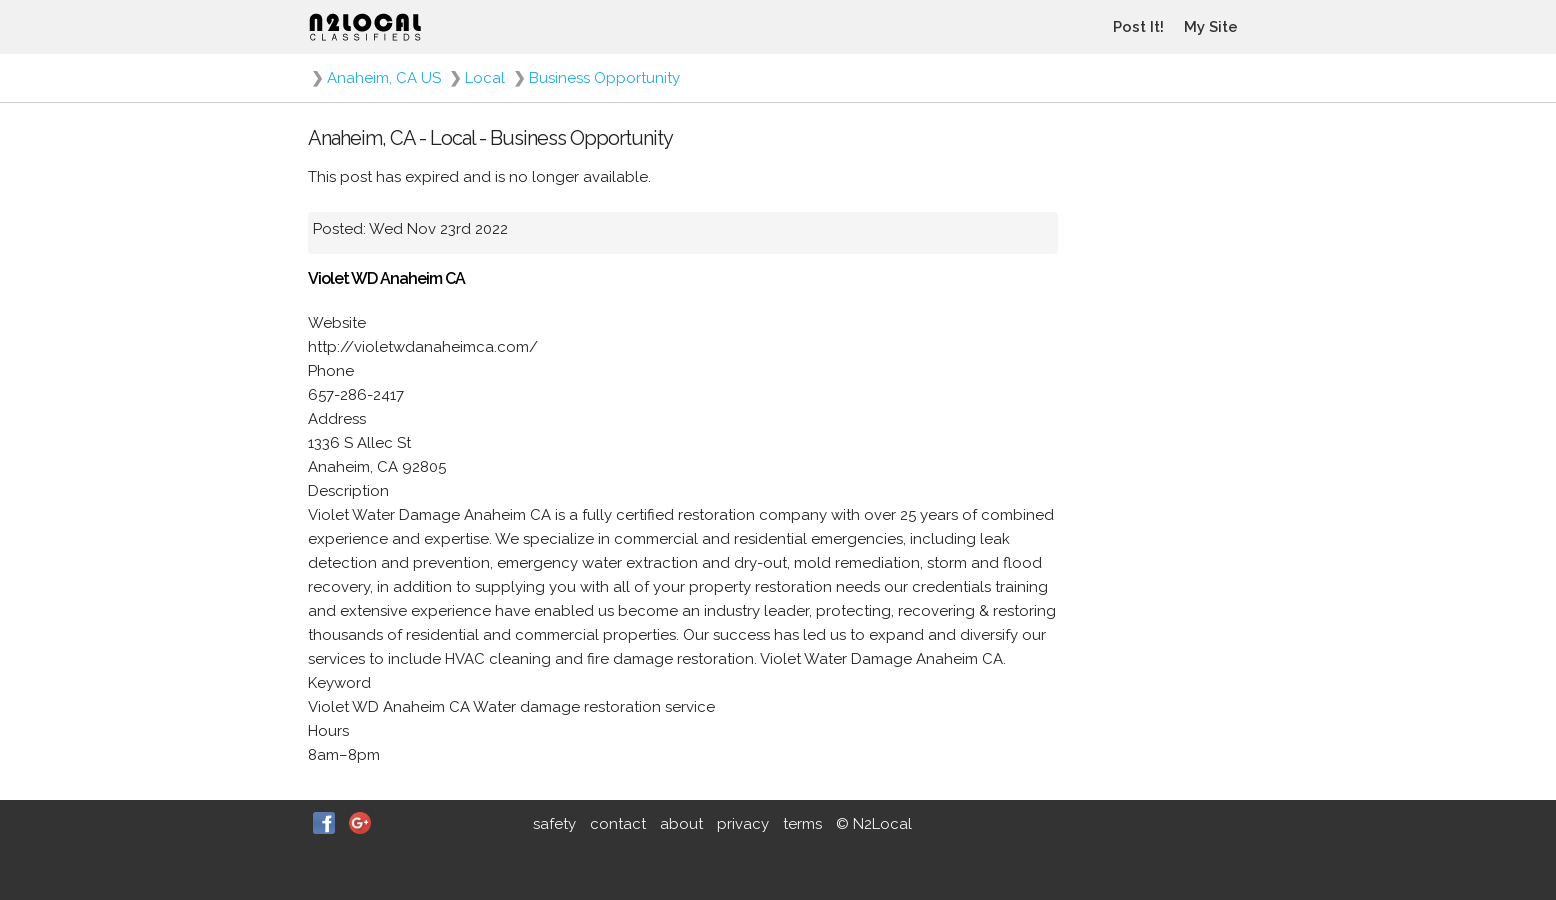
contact (618, 824)
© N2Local (874, 824)
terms (802, 824)
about (681, 824)
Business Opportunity (604, 78)
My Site (1211, 27)
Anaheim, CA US (384, 78)
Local (485, 78)
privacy (743, 824)
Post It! (1138, 27)
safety (554, 824)
